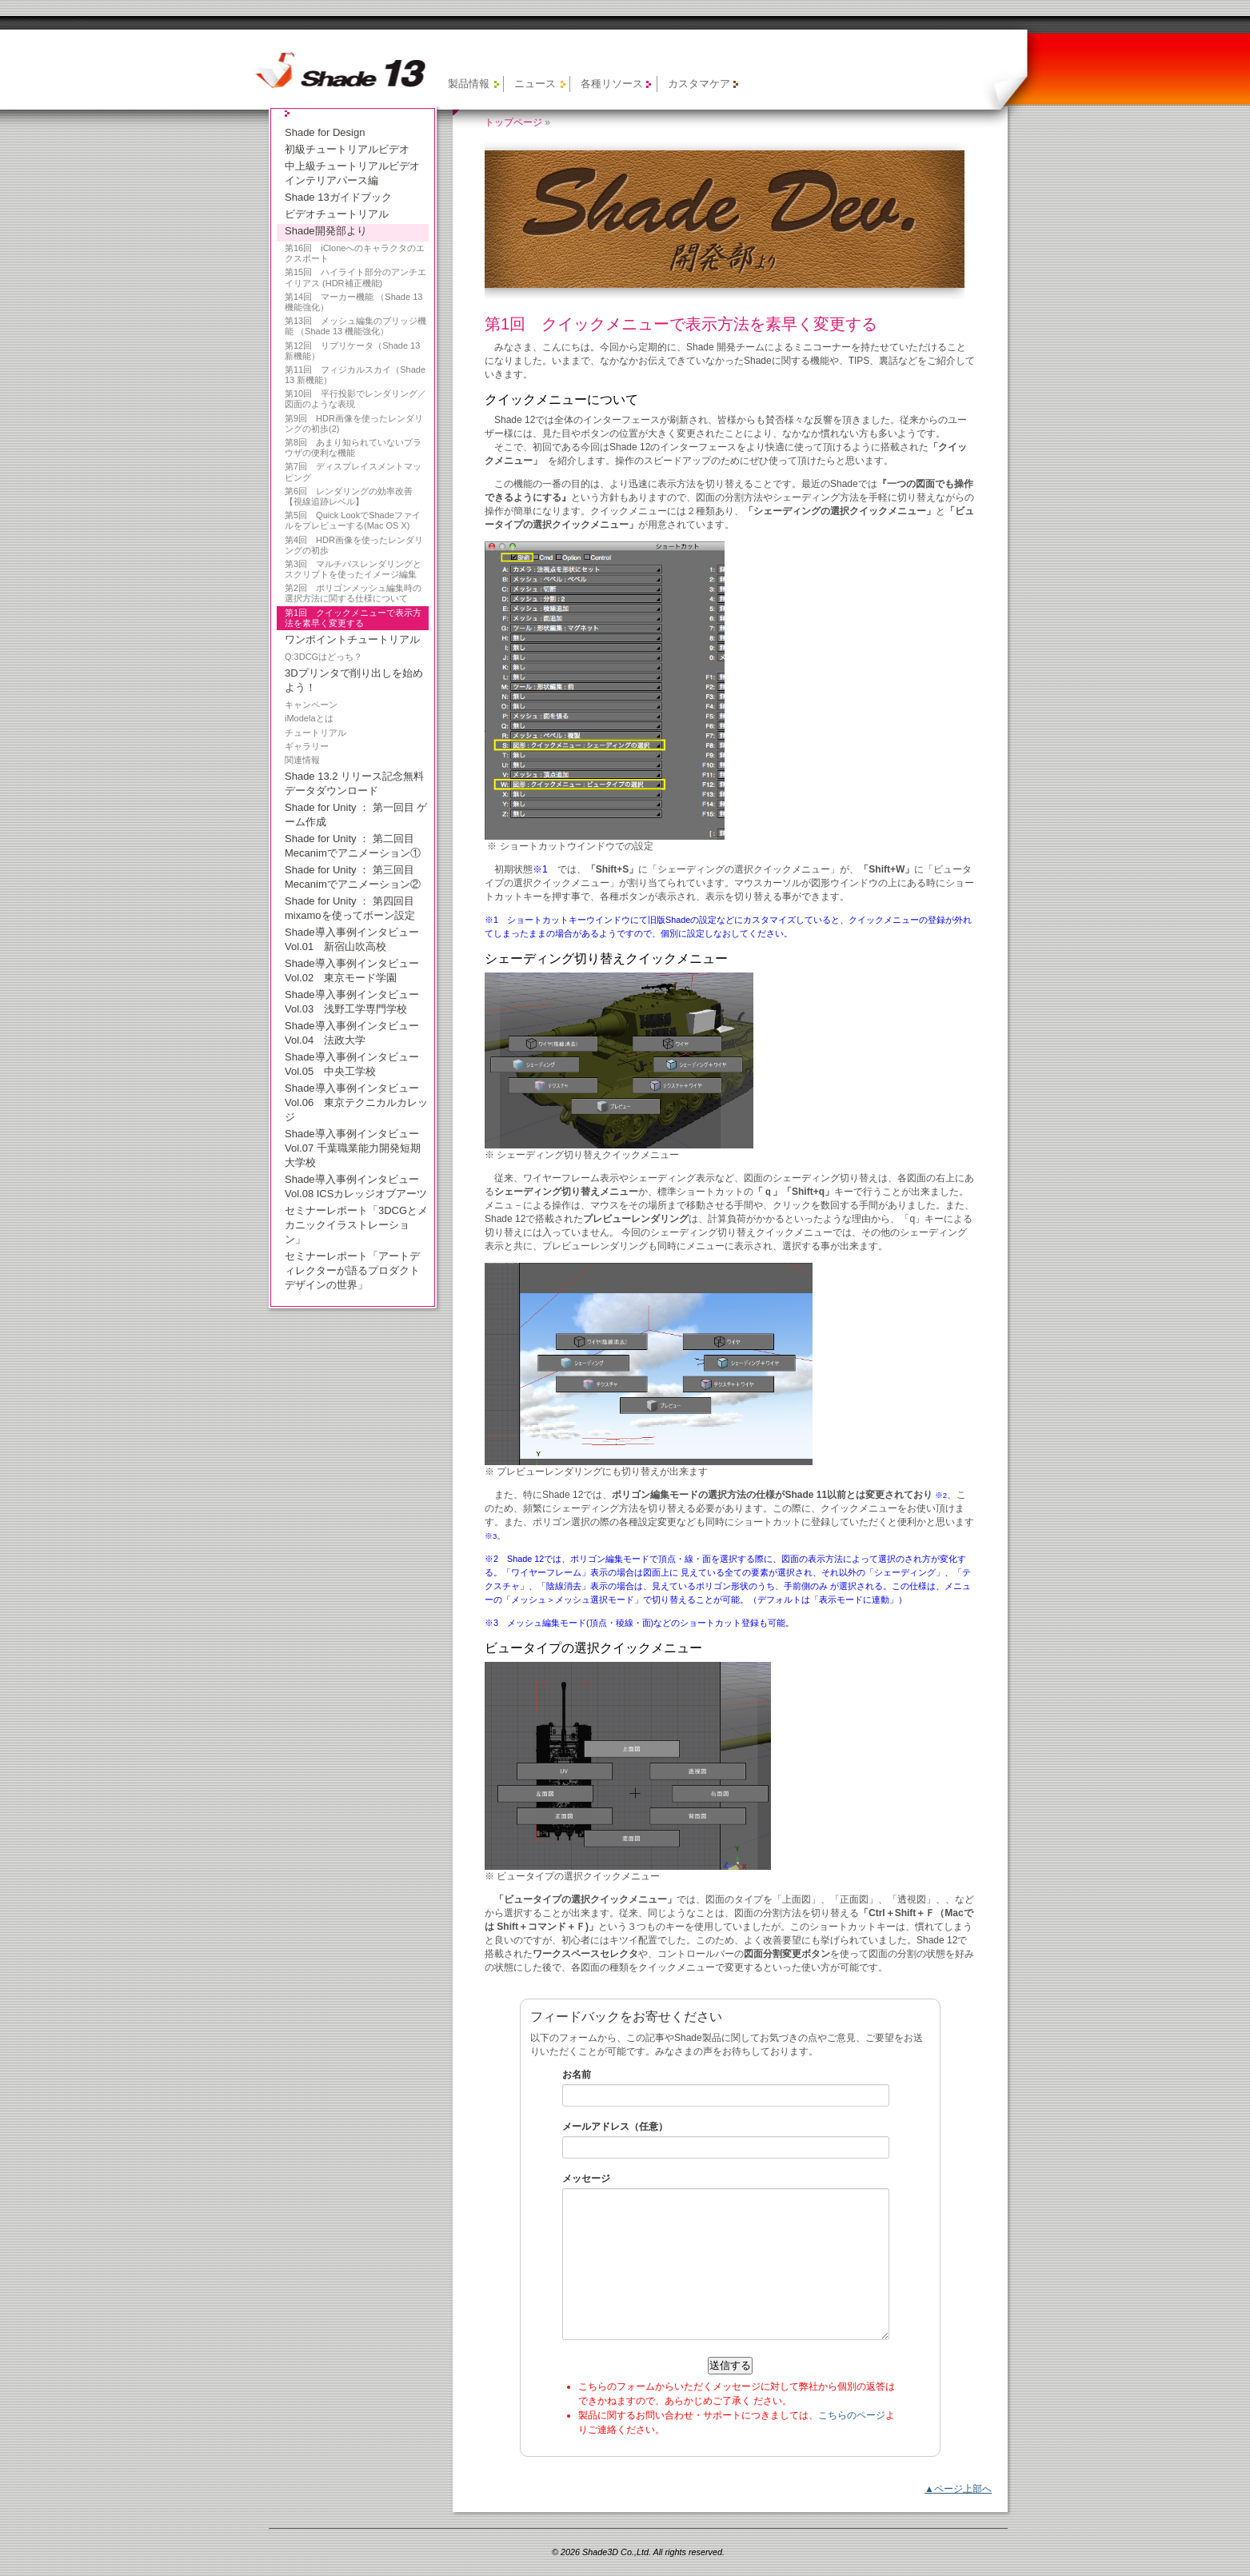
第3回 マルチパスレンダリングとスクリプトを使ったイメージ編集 (353, 569)
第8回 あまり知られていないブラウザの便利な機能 (353, 447)
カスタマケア (699, 84)
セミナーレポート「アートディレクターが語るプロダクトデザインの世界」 (352, 1270)
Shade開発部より (326, 231)
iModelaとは (309, 718)
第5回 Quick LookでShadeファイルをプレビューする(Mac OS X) (353, 520)
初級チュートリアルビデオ (347, 149)
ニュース (535, 84)
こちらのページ (851, 2415)
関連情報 (302, 760)
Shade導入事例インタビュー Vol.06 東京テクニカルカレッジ (356, 1102)
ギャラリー (307, 746)
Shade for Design (325, 132)
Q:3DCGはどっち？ (323, 656)
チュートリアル (315, 732)
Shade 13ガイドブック (338, 197)
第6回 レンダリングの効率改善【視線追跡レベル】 (349, 496)
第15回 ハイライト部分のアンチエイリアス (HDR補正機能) (355, 277)
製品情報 (468, 84)
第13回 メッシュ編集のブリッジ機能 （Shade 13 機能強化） (355, 326)
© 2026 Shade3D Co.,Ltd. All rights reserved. (638, 2552)
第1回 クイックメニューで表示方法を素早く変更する (353, 618)
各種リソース (612, 84)
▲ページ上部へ (958, 2488)
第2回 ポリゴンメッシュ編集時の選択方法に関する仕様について (353, 593)
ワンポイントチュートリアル (352, 639)
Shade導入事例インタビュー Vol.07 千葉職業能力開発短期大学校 (353, 1148)
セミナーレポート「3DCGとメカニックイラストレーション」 (356, 1224)
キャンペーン (311, 704)
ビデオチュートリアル (337, 214)
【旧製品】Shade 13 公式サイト (331, 69)
